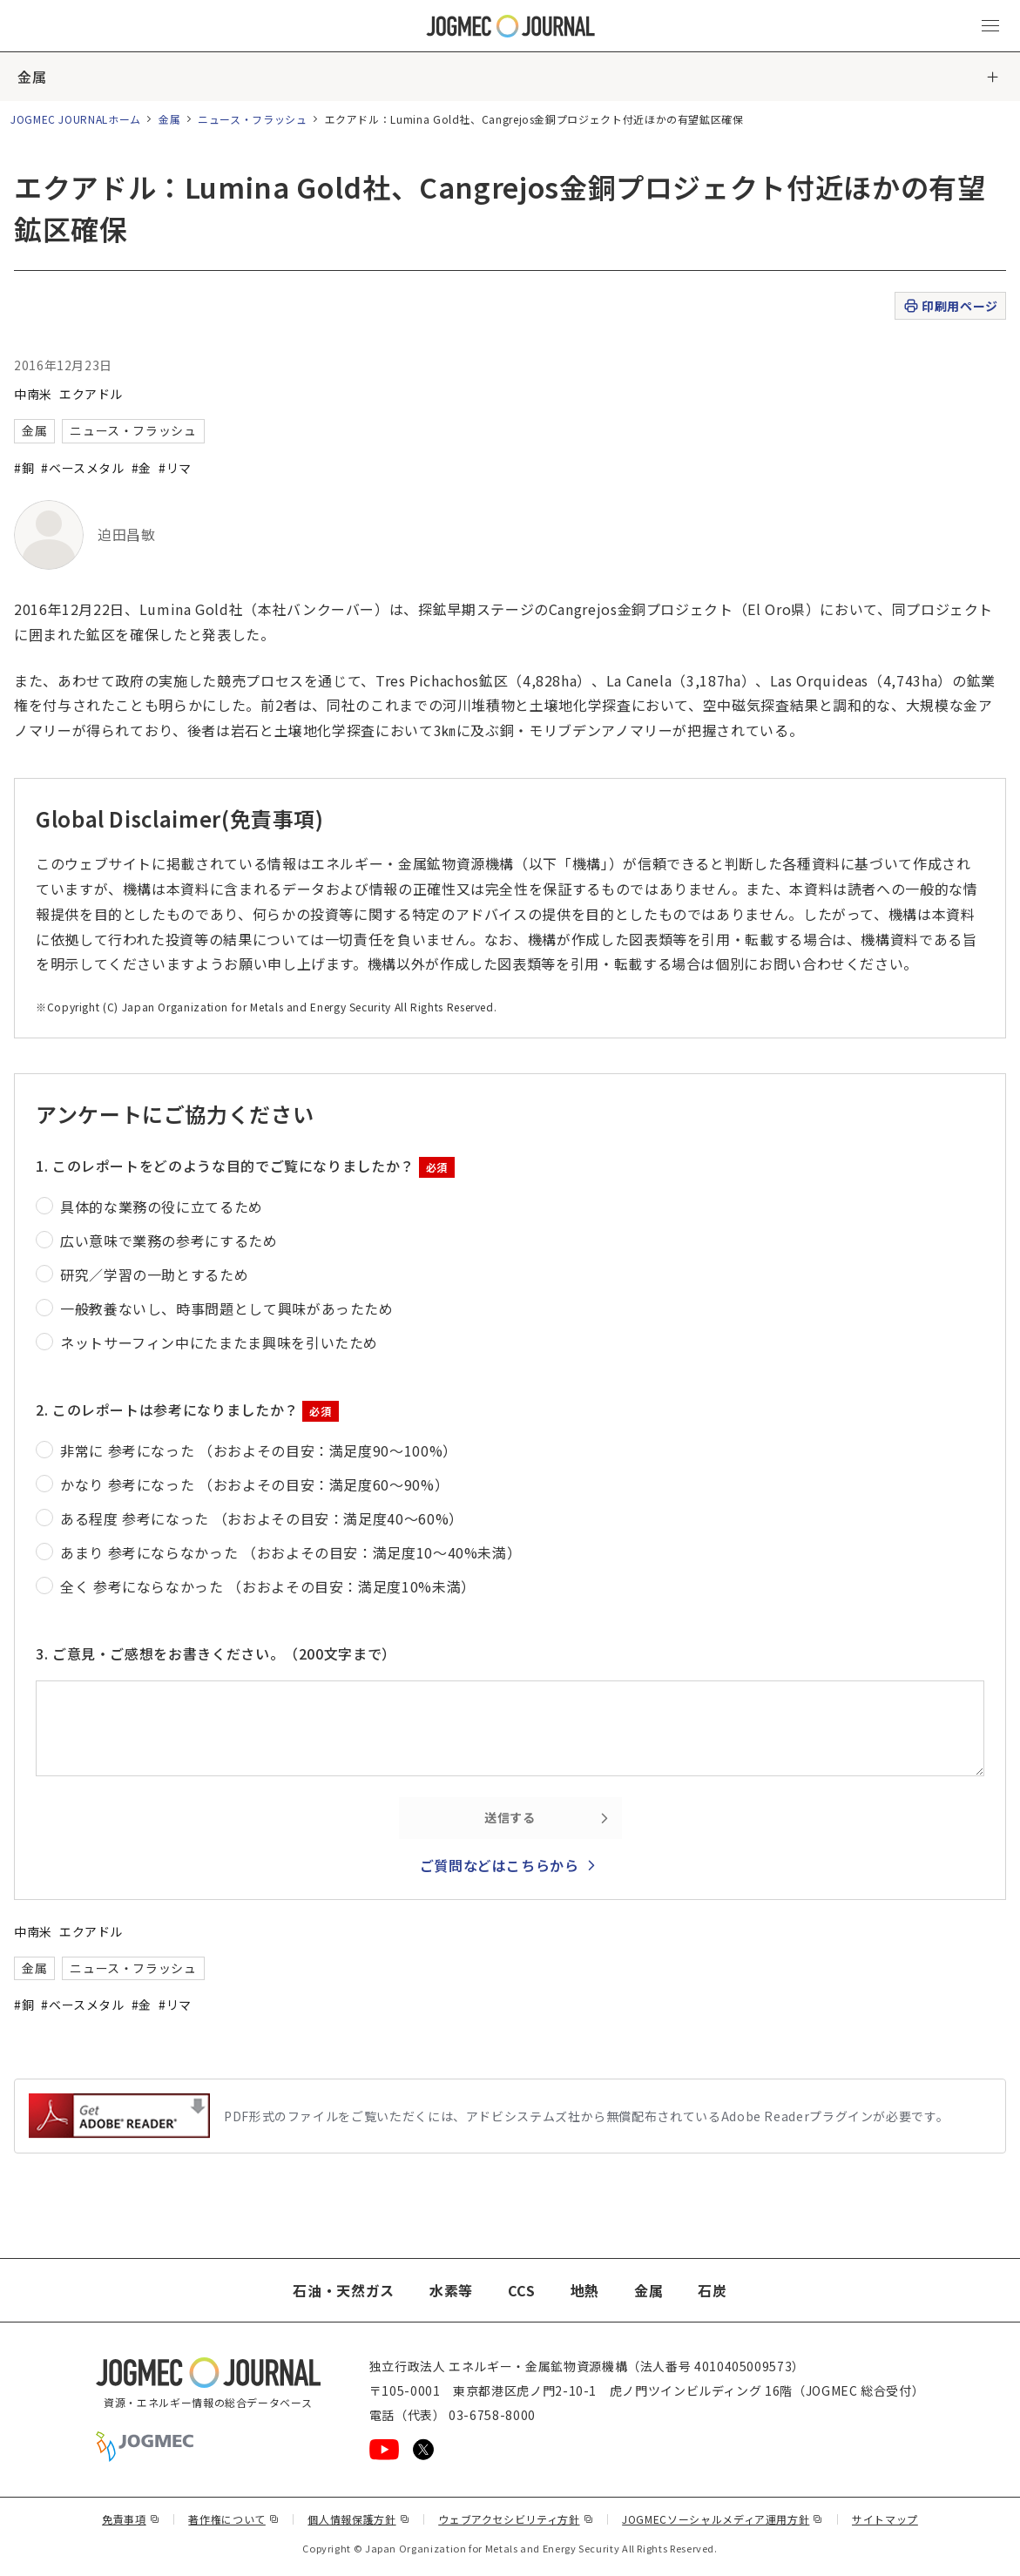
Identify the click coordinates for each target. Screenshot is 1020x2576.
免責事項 (130, 2519)
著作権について (233, 2519)
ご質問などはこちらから (499, 1865)
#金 (142, 468)
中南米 (33, 393)
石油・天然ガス (343, 2290)
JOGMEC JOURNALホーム (75, 119)
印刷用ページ (949, 306)
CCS (522, 2290)
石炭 (712, 2290)
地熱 (585, 2290)
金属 (31, 76)
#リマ (175, 468)
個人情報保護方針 (358, 2519)
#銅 (24, 468)
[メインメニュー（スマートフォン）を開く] (990, 26)
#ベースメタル (82, 468)
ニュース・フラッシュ (252, 119)
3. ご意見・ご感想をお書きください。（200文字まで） (216, 1653)
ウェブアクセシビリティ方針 (515, 2519)
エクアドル (91, 393)
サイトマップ (885, 2519)
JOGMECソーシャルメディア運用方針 (722, 2519)
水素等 (451, 2290)
